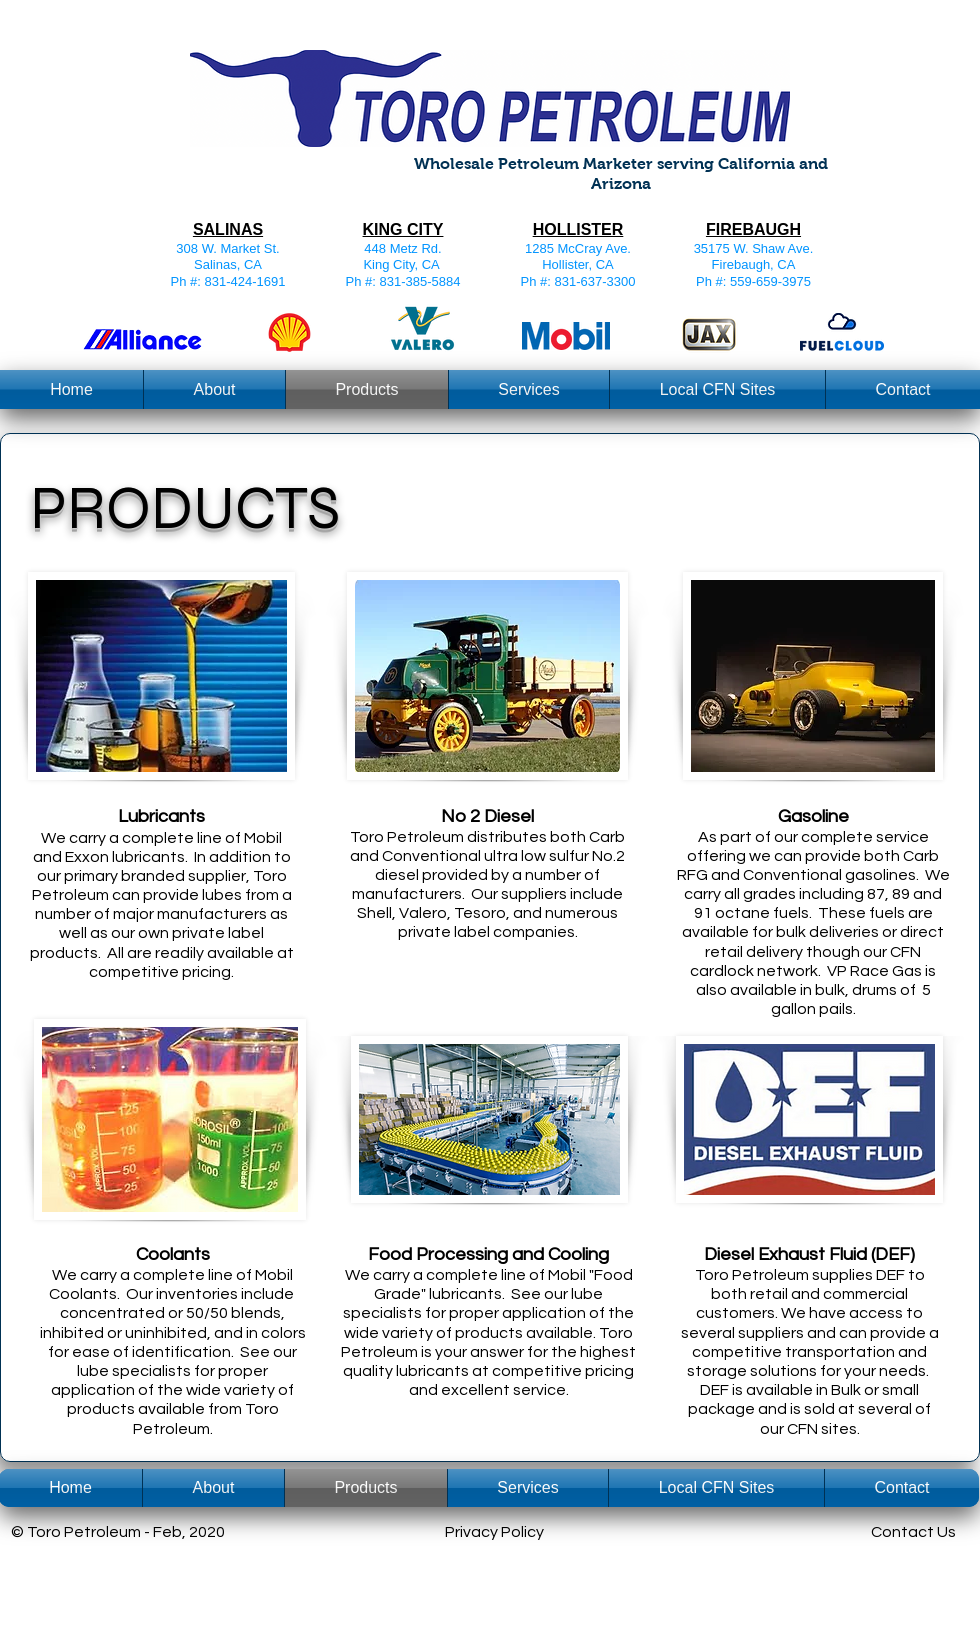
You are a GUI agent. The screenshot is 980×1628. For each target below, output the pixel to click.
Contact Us (913, 1532)
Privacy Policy (494, 1532)
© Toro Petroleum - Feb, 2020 (118, 1532)
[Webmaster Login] (812, 1577)
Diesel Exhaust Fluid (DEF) (809, 1254)
